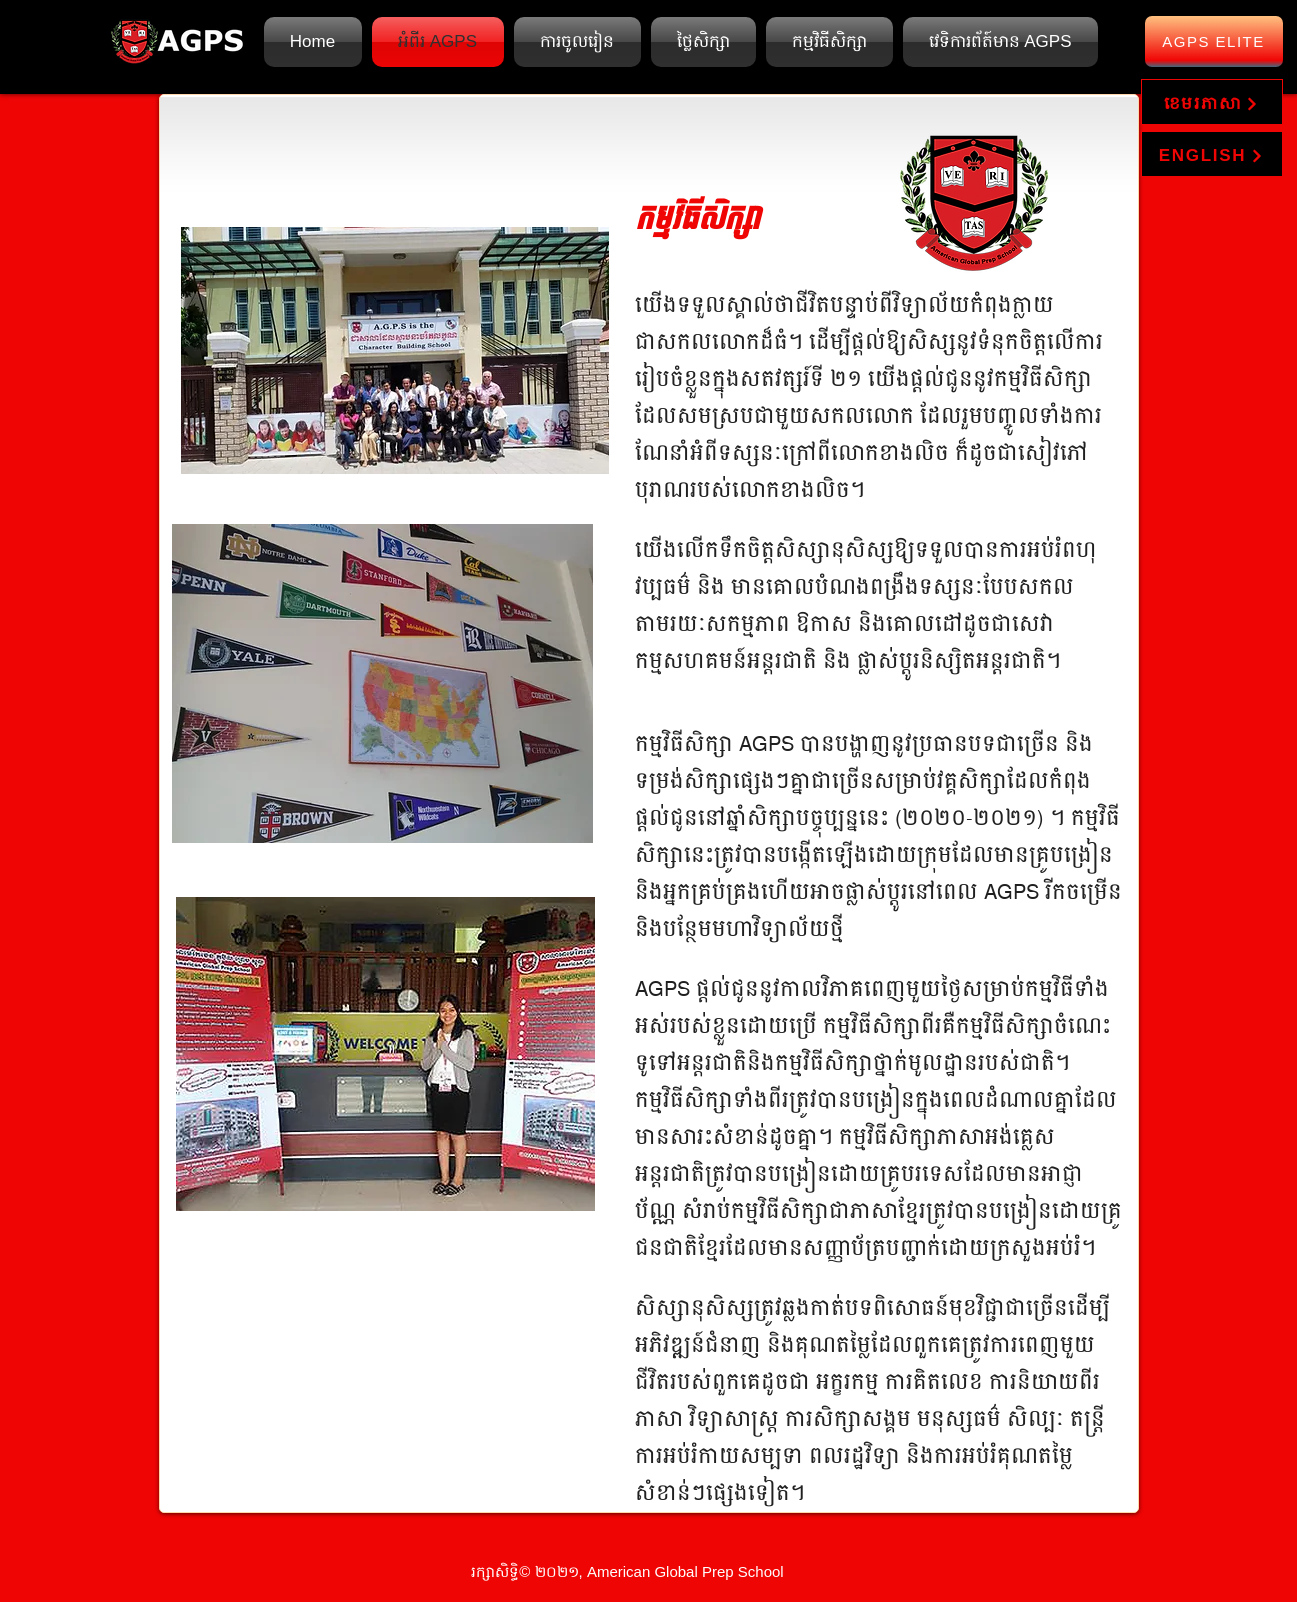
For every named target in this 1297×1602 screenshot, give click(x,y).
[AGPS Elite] (1214, 41)
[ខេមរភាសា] (1212, 102)
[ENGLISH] (1212, 154)
